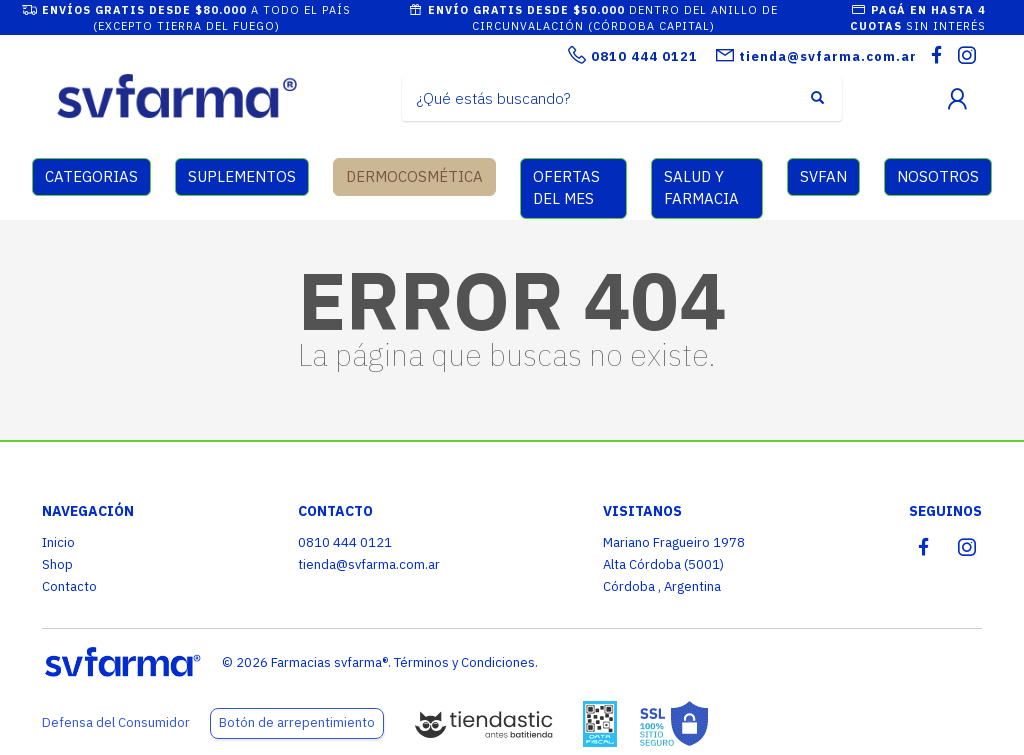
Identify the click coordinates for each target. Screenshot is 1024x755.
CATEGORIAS (91, 176)
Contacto (69, 586)
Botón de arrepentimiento (297, 722)
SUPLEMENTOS (242, 176)
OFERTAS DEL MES (566, 188)
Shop (57, 564)
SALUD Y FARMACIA (701, 188)
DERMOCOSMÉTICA (414, 176)
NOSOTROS (938, 176)
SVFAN (823, 176)
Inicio (58, 542)
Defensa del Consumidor (116, 722)
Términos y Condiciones (464, 662)
